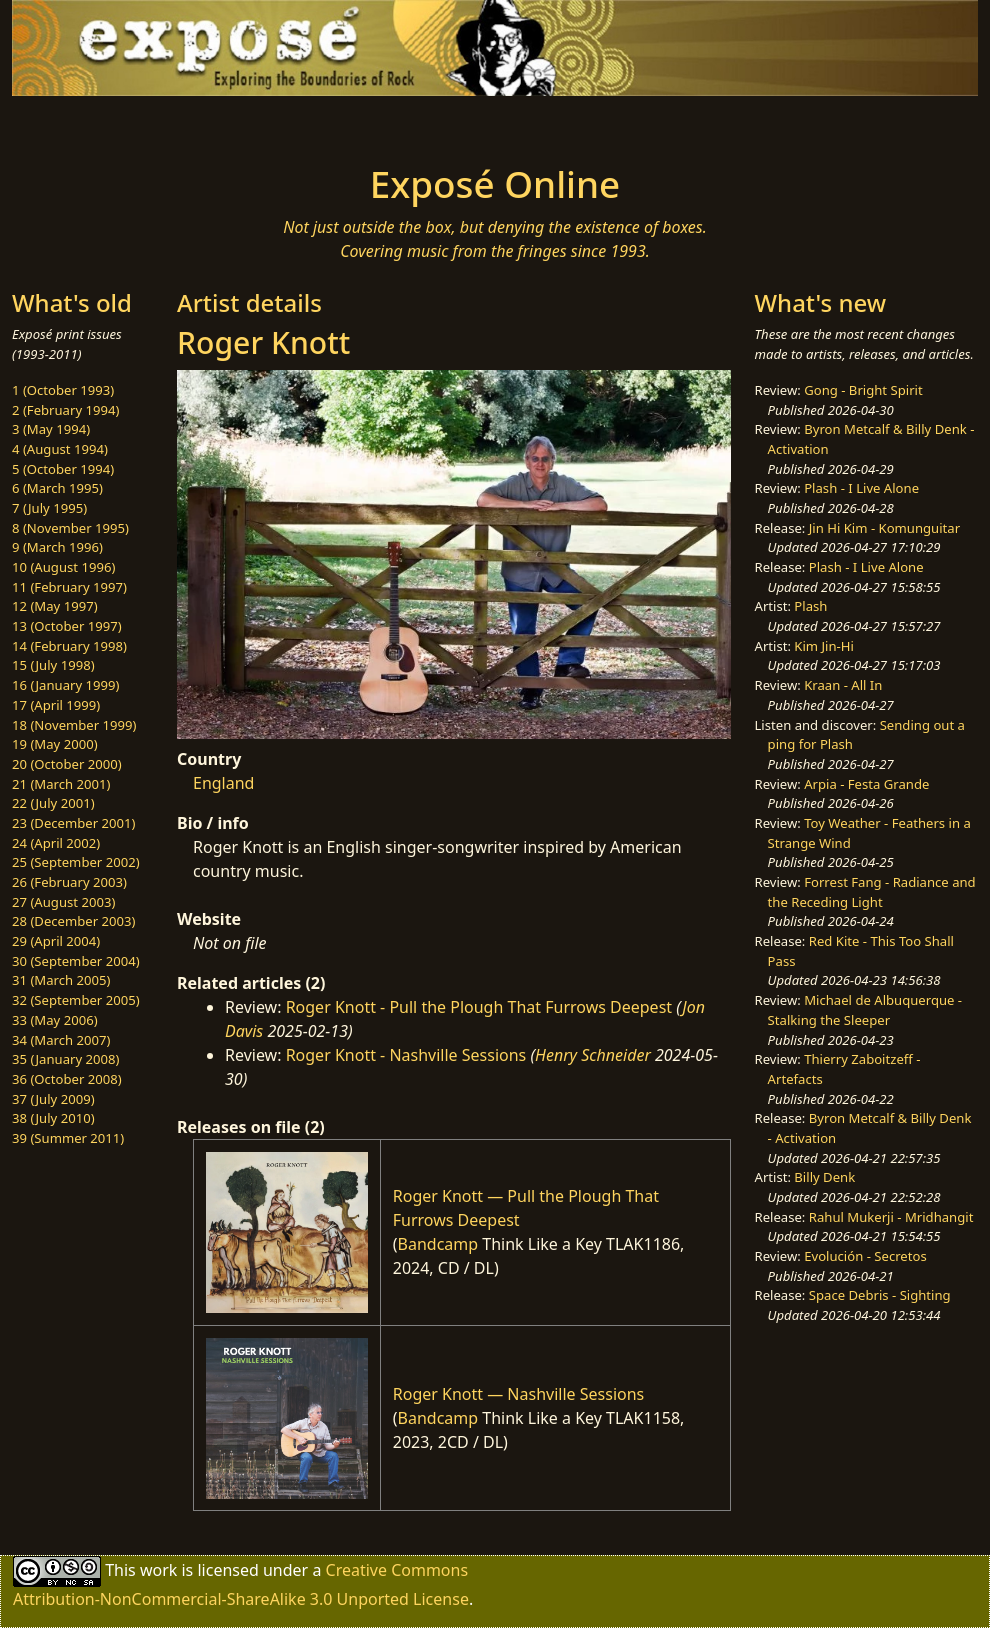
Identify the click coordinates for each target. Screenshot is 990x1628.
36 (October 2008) (67, 1079)
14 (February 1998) (69, 646)
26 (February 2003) (69, 882)
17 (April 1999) (56, 705)
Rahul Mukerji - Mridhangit (891, 1217)
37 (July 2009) (53, 1099)
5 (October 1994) (63, 469)
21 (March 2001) (61, 784)
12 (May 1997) (55, 606)
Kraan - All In (843, 685)
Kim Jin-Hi (824, 646)
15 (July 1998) (53, 665)
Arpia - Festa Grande (866, 784)
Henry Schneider (593, 1055)
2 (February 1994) (65, 410)
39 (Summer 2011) (68, 1138)
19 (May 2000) (55, 744)
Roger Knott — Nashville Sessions (519, 1394)
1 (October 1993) (63, 390)
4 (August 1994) (60, 449)
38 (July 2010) (53, 1118)
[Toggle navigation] (187, 124)
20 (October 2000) (67, 764)
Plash (810, 606)
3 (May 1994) (51, 429)
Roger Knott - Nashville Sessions (406, 1055)
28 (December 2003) (73, 921)
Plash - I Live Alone (861, 488)
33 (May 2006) (55, 1020)
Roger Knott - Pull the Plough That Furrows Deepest (479, 1007)
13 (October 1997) (67, 626)
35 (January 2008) (65, 1059)
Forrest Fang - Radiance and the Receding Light (872, 892)
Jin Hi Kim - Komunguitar (884, 528)
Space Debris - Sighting (880, 1295)
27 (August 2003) (63, 902)
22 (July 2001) (53, 803)
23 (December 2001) (73, 823)
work (158, 1570)
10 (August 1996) (63, 567)
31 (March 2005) (61, 980)
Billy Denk (824, 1177)
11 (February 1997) (69, 587)
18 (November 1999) (74, 725)
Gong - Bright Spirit (863, 390)
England (223, 783)
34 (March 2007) (61, 1040)
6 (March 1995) (57, 488)
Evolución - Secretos (865, 1256)
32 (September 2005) (76, 1000)
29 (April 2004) (56, 941)
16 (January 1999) (65, 685)
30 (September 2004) (76, 961)
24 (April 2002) (56, 843)
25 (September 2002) (76, 862)
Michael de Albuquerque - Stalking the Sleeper (865, 1010)
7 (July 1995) (49, 508)
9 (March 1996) (57, 547)
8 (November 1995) (70, 528)
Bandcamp (438, 1244)
